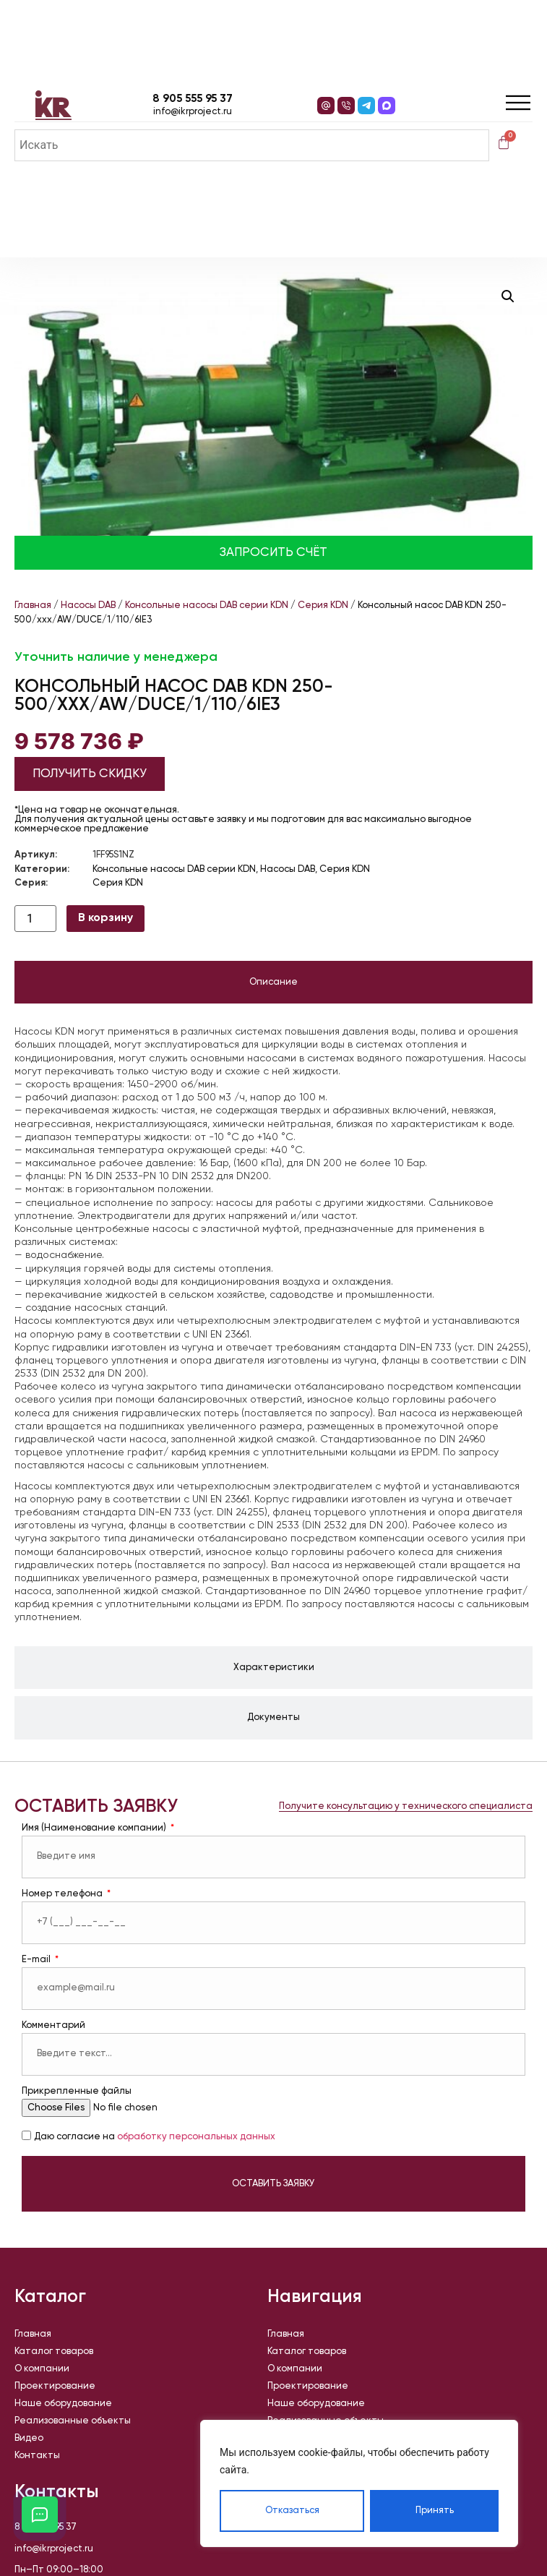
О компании (41, 2369)
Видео (28, 2438)
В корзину (105, 918)
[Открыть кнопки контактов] (40, 2514)
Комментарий (53, 2025)
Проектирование (54, 2386)
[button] (508, 296)
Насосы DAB (88, 605)
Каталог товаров (53, 2351)
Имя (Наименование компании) (95, 1828)
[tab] (273, 982)
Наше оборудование (63, 2403)
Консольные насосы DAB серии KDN (206, 605)
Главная (32, 605)
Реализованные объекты (72, 2421)
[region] (359, 2483)
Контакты (37, 2455)
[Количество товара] (35, 918)
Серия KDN (323, 605)
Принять (434, 2510)
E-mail (37, 1959)
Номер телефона (63, 1894)
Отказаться (292, 2510)
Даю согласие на (154, 2136)
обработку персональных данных (196, 2136)
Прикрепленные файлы (77, 2091)
